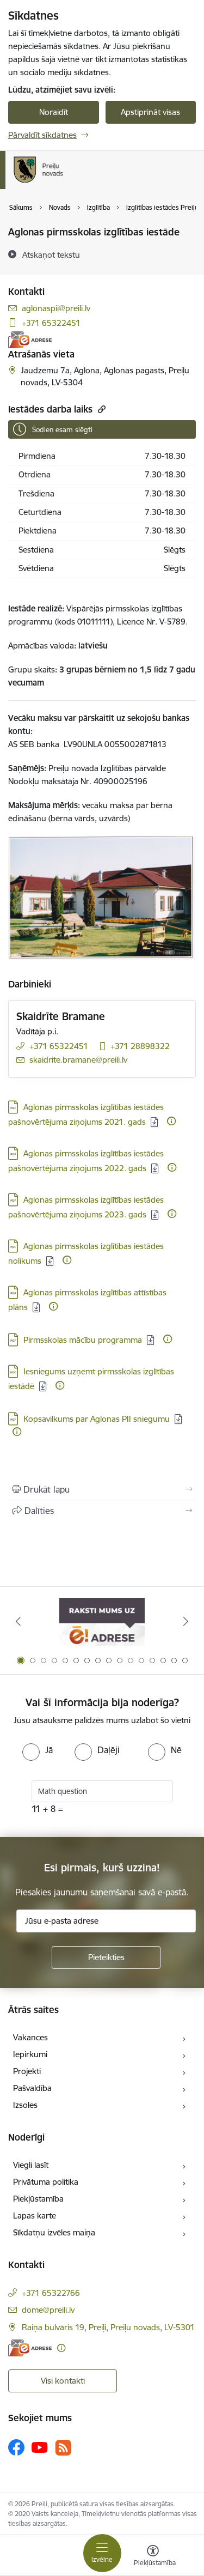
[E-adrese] (30, 340)
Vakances (30, 2037)
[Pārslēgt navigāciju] (102, 2553)
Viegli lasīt (30, 2165)
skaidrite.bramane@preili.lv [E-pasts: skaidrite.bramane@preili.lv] (78, 1059)
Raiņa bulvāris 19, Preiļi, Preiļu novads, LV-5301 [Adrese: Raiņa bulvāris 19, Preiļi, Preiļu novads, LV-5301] (108, 2327)
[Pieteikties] (106, 1957)
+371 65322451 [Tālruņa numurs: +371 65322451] (51, 323)
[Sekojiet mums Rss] (63, 2448)
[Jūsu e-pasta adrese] (106, 1921)
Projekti (27, 2071)
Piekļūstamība (38, 2198)
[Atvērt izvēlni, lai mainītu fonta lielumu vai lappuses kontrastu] (153, 2556)
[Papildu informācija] (171, 1121)
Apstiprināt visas (150, 112)
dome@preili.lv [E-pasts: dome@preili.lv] (48, 2310)
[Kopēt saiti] (100, 409)
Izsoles (25, 2105)
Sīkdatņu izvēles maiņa (54, 2232)
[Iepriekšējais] (18, 1621)
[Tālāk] (186, 1621)
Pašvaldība (32, 2088)
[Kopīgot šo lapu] (102, 1510)
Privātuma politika (45, 2182)
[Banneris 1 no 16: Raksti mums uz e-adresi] (102, 1621)
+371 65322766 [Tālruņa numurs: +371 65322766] (51, 2293)
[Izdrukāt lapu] (102, 1489)
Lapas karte (34, 2215)
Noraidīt (53, 112)
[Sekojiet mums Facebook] (16, 2447)
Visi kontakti (63, 2380)
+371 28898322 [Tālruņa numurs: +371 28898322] (140, 1046)
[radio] (37, 1749)
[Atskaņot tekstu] (51, 254)
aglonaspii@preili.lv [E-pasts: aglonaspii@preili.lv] (56, 308)
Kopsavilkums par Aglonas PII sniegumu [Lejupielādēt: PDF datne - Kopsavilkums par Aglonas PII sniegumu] (96, 1419)
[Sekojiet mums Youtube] (40, 2446)
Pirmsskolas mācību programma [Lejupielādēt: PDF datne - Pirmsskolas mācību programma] (82, 1340)
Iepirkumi (30, 2054)
